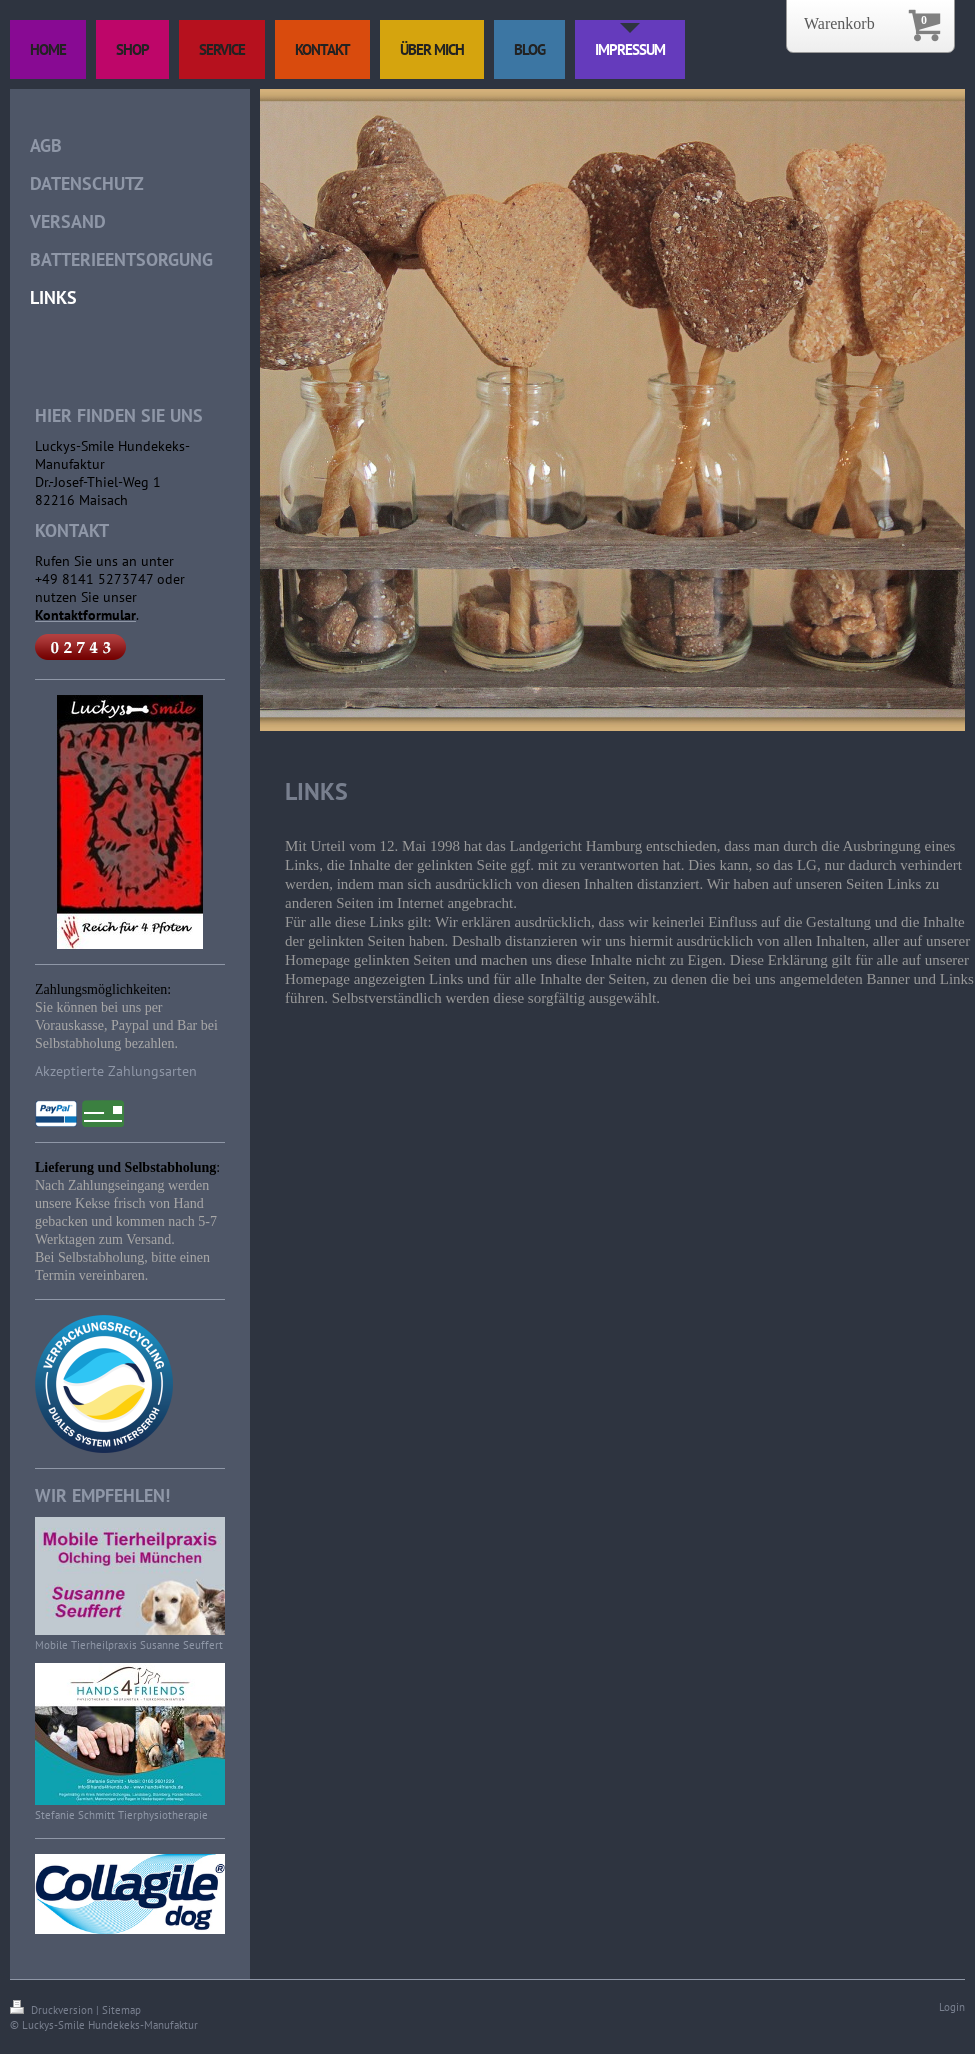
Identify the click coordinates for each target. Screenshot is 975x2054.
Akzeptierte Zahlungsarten (116, 1071)
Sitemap (121, 2010)
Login (952, 2007)
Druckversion (53, 2010)
